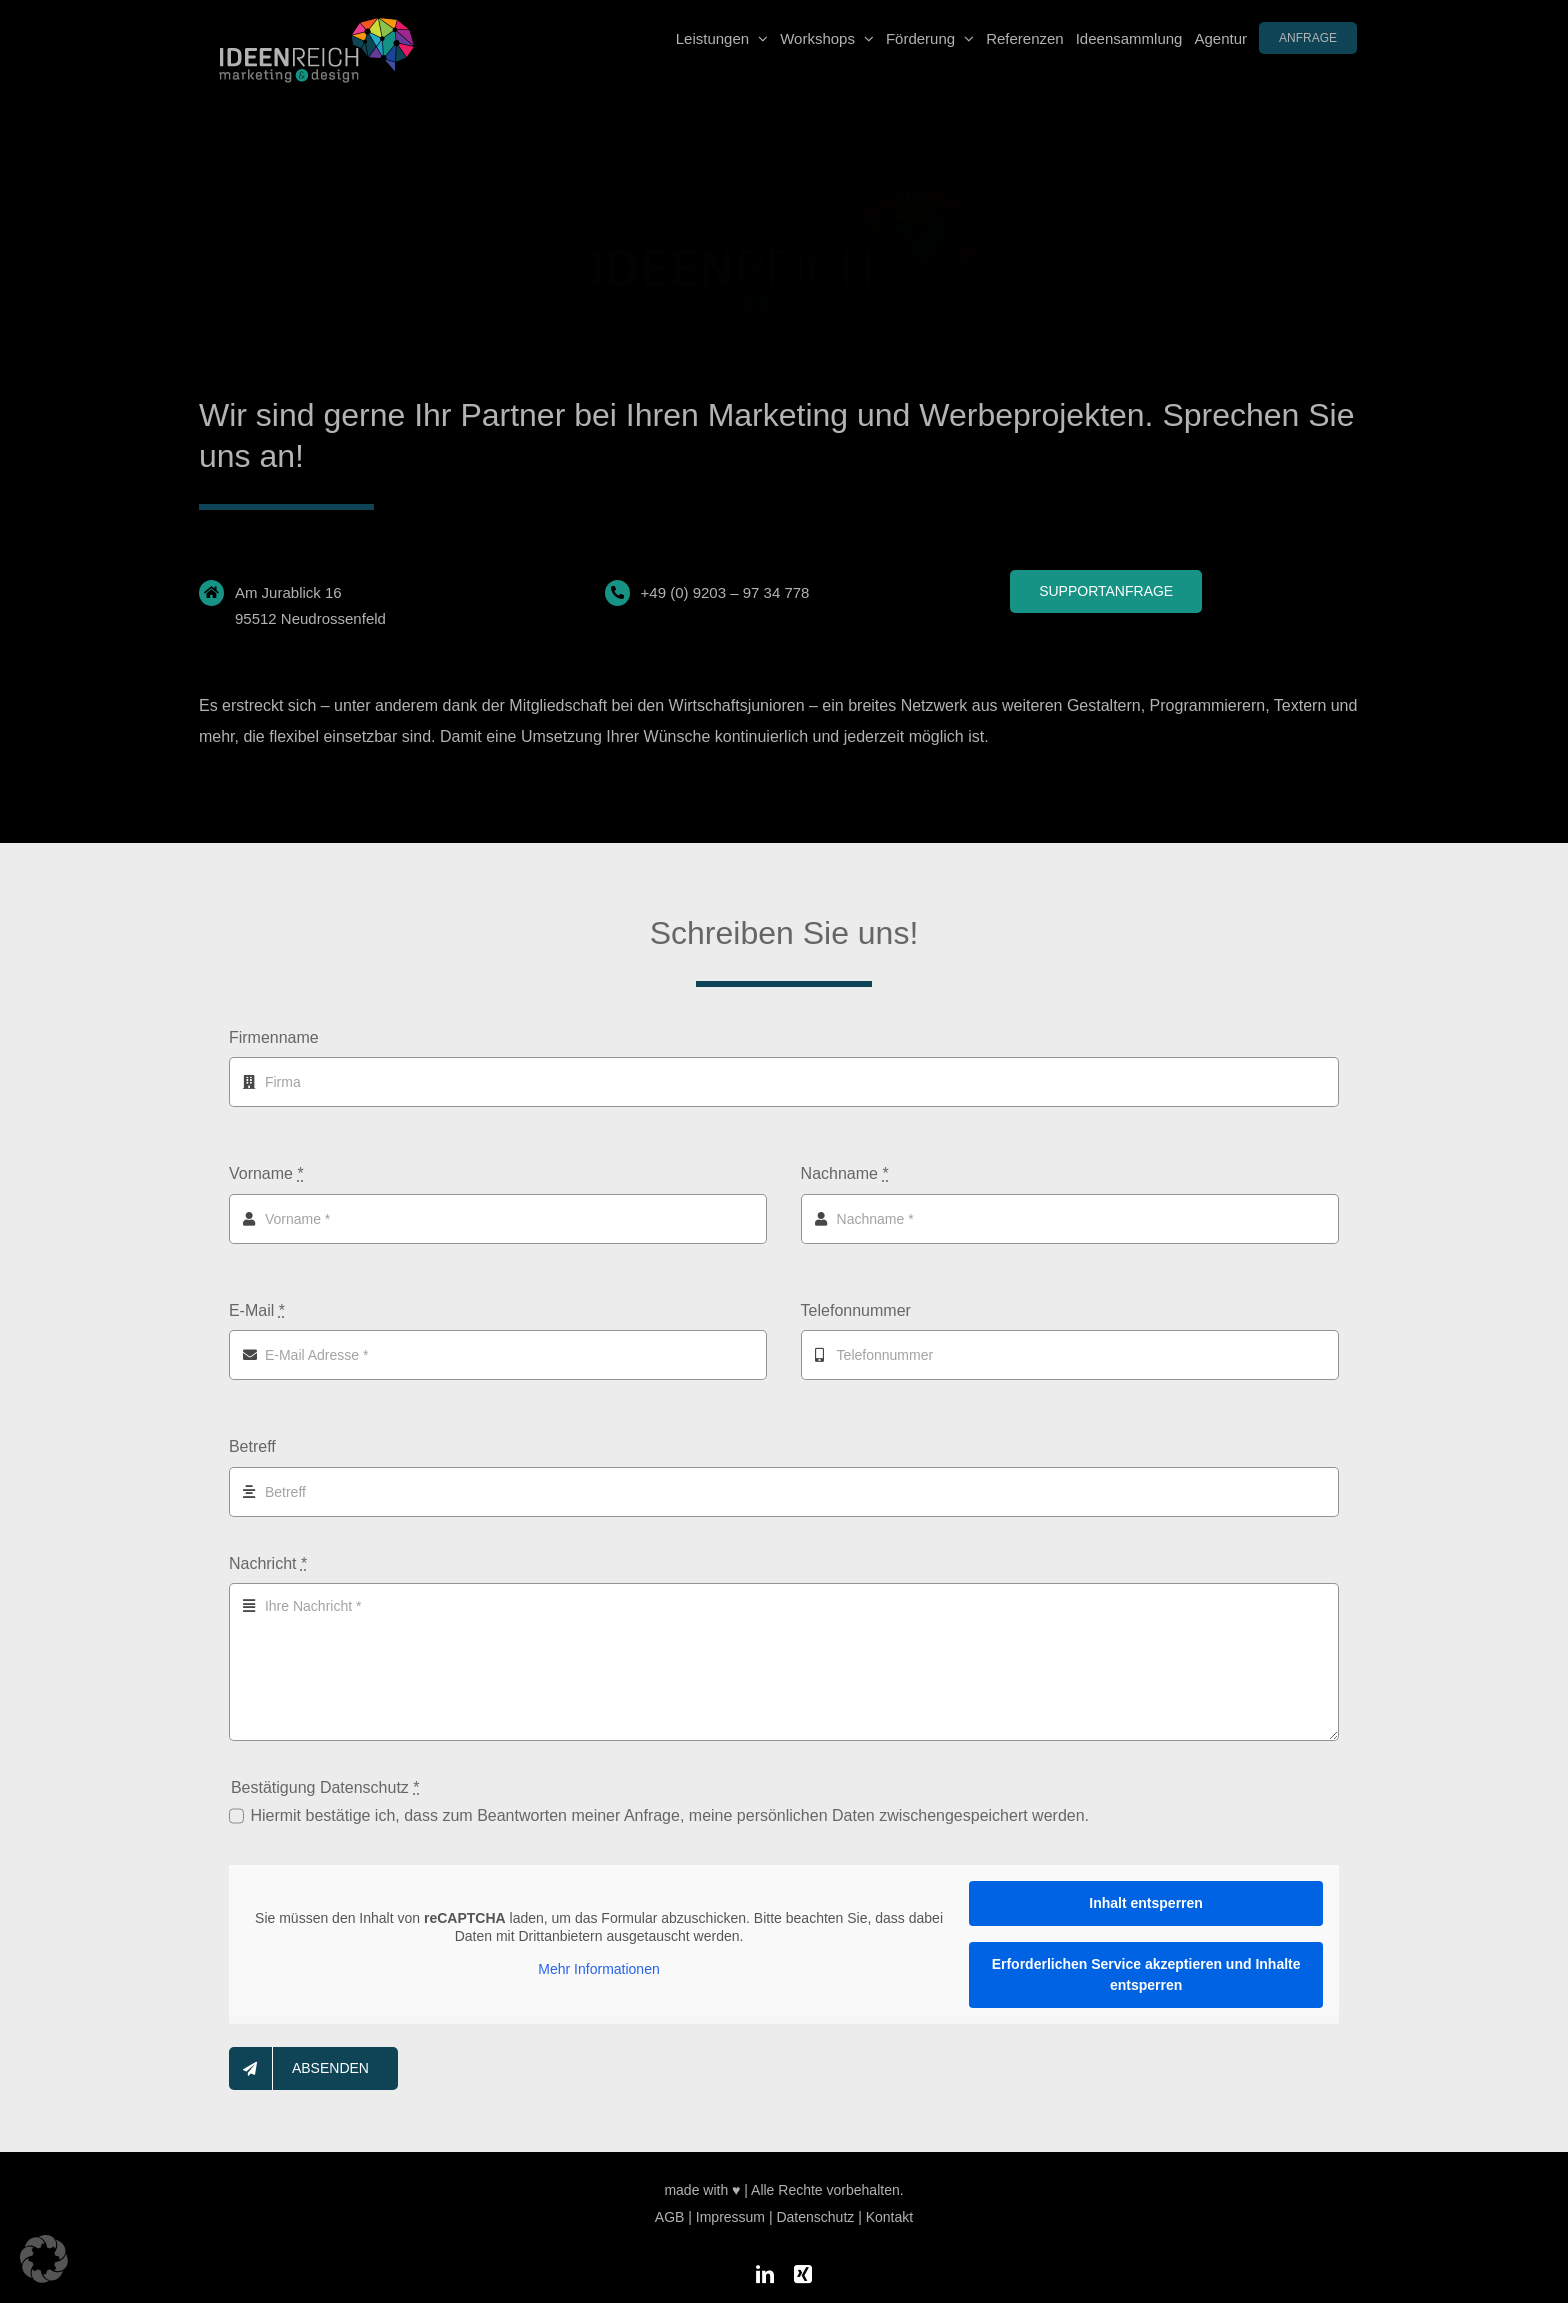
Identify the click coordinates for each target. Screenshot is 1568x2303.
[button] (44, 2259)
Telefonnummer (856, 1310)
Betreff (252, 1446)
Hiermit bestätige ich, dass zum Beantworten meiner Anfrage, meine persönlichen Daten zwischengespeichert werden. (669, 1815)
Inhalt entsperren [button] (1146, 1903)
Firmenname (274, 1037)
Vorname (266, 1173)
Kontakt (889, 2207)
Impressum (730, 2207)
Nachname (845, 1173)
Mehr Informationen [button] (598, 1970)
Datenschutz (815, 2207)
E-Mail (257, 1310)
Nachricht (268, 1563)
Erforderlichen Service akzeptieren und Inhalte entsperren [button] (1146, 1974)
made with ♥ (702, 2180)
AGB (670, 2207)
